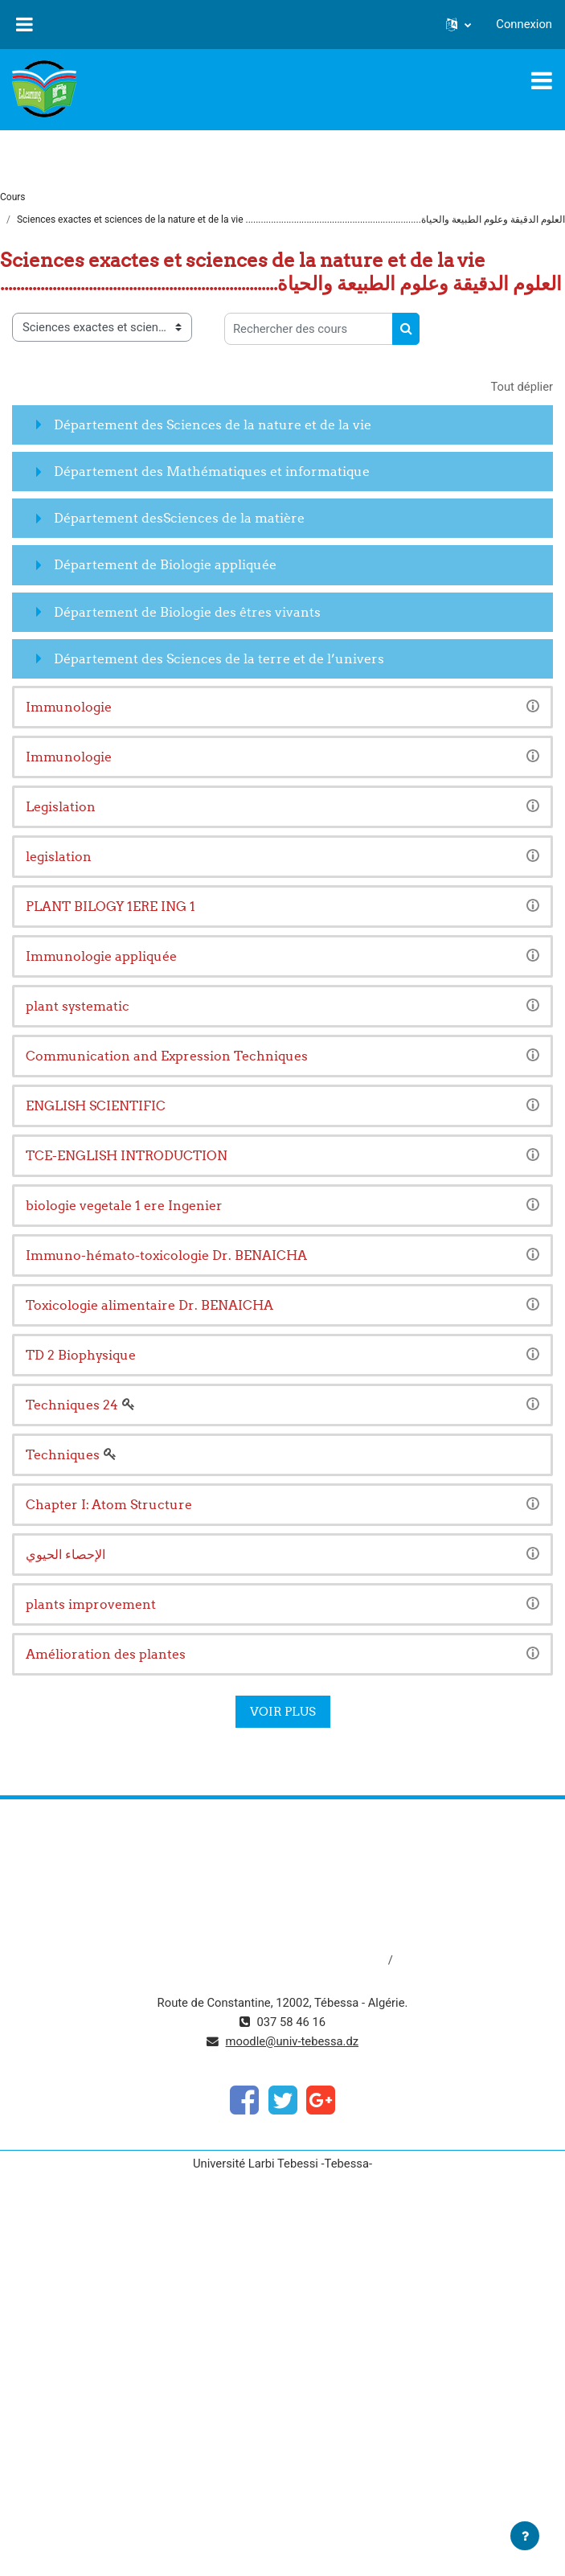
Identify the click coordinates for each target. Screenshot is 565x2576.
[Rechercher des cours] (308, 329)
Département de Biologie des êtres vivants (187, 612)
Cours (13, 197)
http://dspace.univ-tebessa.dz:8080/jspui (280, 1960)
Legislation (61, 806)
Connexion (524, 24)
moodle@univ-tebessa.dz (292, 2041)
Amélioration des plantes (106, 1654)
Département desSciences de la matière (179, 518)
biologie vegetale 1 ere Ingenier (124, 1205)
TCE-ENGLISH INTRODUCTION (126, 1155)
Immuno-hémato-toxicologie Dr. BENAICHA (166, 1255)
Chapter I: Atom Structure (109, 1504)
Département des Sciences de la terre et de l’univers (219, 658)
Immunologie (69, 707)
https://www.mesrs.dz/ (282, 1852)
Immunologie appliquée (101, 956)
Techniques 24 (72, 1405)
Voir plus (283, 1711)
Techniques (63, 1454)
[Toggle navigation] (541, 80)
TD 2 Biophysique (81, 1355)
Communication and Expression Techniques (167, 1056)
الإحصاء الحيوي (65, 1554)
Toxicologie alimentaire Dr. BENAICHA (149, 1305)
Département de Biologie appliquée (165, 564)
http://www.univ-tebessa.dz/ (282, 1906)
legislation (59, 856)
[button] (458, 24)
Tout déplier (521, 386)
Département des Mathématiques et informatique (212, 471)
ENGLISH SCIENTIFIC (96, 1105)
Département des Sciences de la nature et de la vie (212, 424)
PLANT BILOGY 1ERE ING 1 (110, 906)
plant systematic (77, 1006)
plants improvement (91, 1604)
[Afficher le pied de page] (524, 2535)
